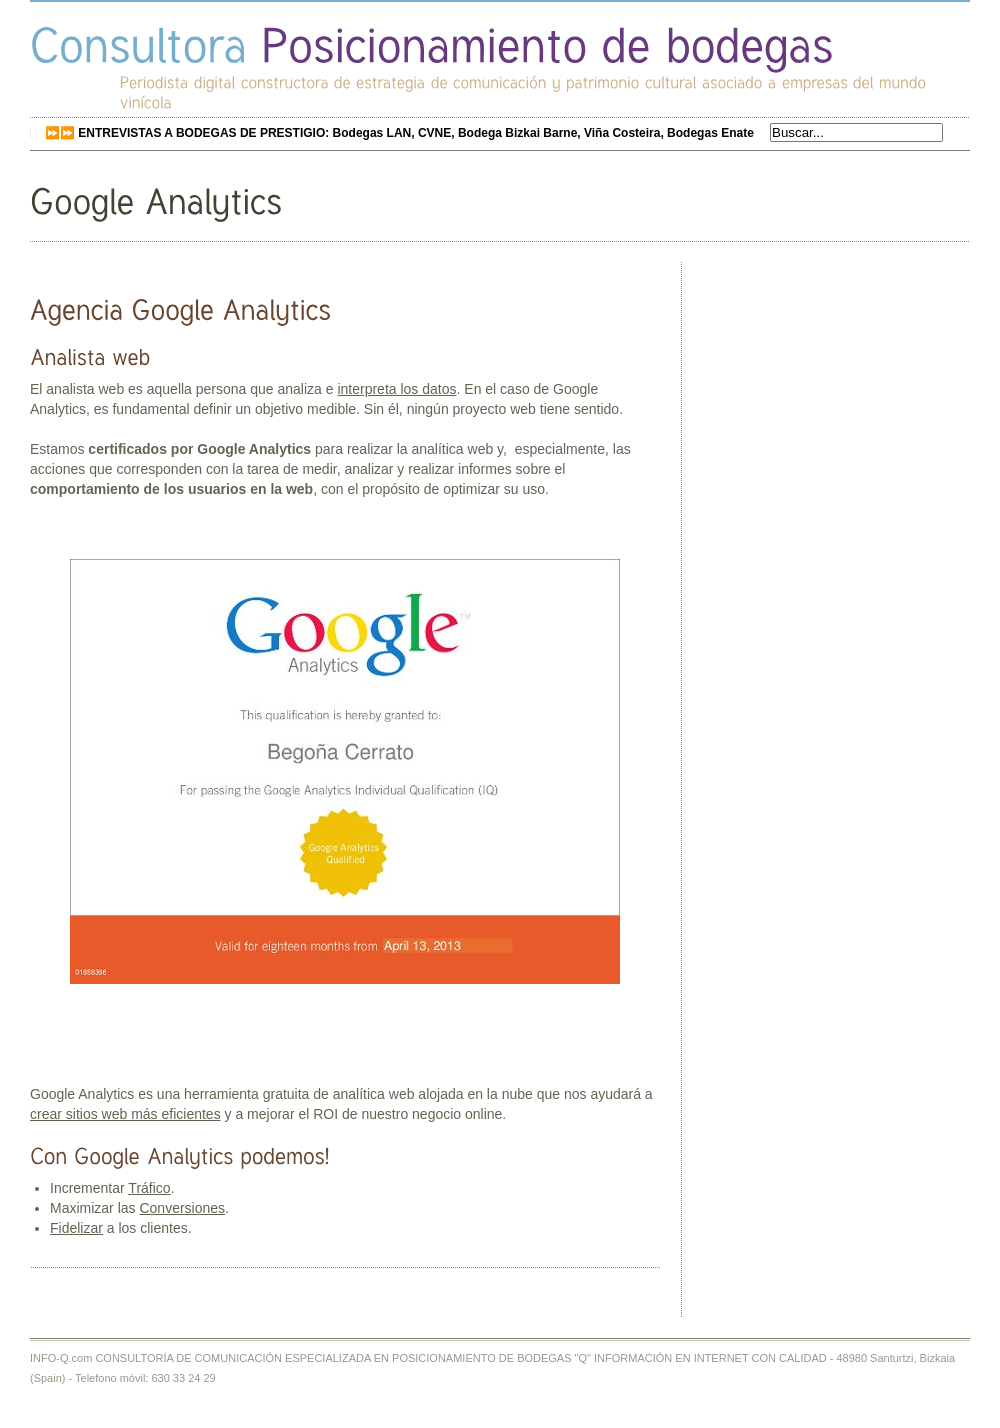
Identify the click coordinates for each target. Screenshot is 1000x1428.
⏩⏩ (399, 133)
